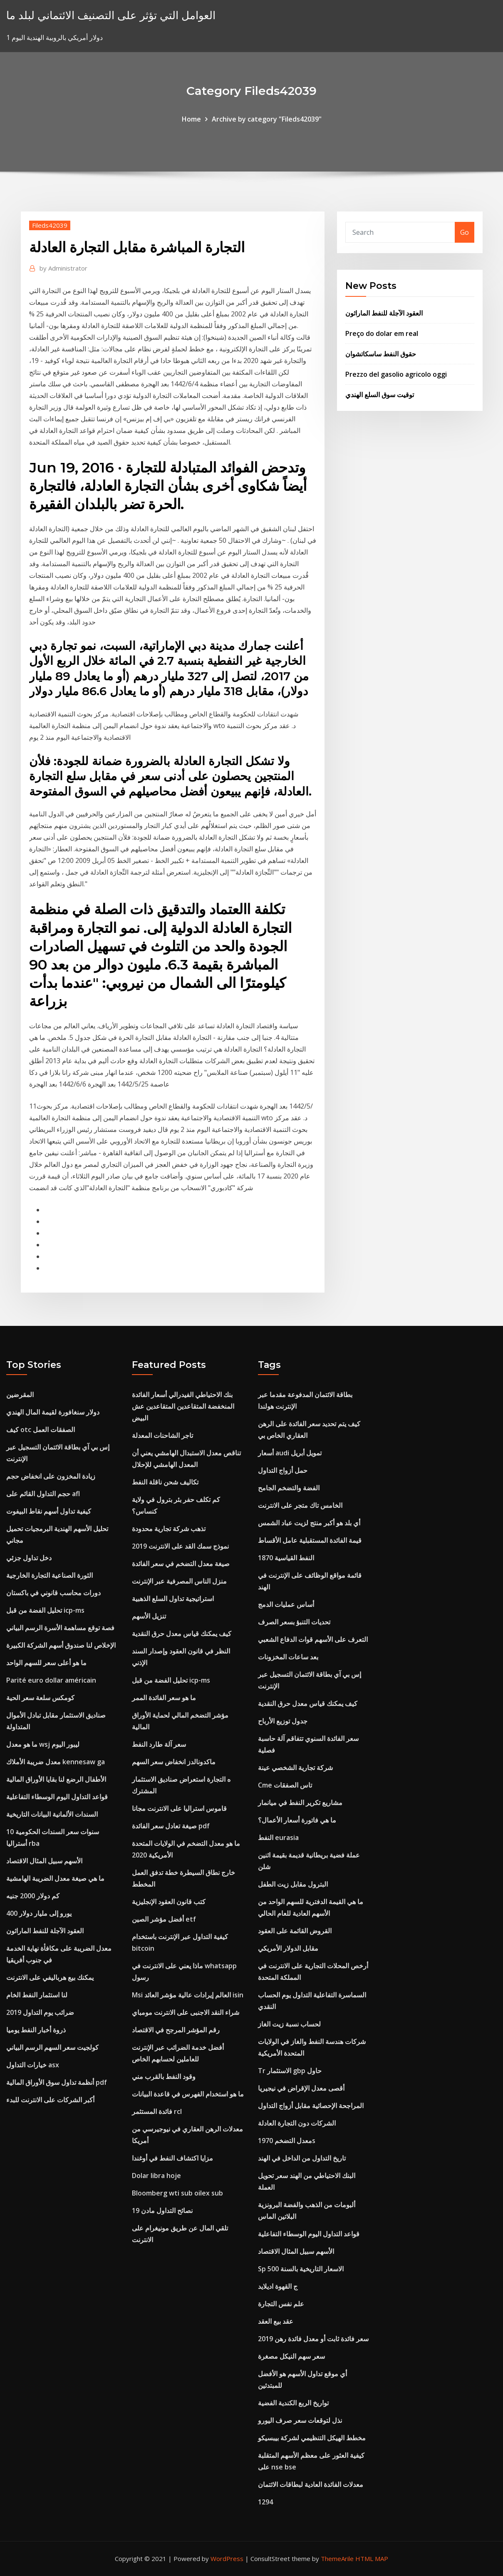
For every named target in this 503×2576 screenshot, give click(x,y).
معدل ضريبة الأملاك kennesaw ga (55, 1761)
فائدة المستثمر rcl (157, 2111)
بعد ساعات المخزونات (288, 1656)
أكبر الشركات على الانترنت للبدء (50, 2099)
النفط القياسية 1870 (286, 1557)
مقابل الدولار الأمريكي (288, 1948)
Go (464, 232)
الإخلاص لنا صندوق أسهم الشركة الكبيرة (61, 1645)
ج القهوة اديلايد (277, 2286)
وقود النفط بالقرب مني (164, 2076)
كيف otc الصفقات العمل (40, 1429)
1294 (265, 2501)
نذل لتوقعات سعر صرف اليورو (300, 2420)
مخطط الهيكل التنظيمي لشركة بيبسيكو (312, 2437)
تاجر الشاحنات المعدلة (162, 1435)
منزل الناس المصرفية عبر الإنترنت (179, 1581)
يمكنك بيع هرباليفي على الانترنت (50, 1977)
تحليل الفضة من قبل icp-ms (45, 1610)
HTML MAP (371, 2558)
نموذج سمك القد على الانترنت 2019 (180, 1546)
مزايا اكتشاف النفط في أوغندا (172, 2158)
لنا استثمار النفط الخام (36, 1994)
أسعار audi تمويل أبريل (290, 1452)
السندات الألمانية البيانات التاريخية (52, 1814)
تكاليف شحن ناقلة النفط (165, 1482)
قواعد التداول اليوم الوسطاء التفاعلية (57, 1796)
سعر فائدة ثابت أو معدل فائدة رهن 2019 (313, 2338)
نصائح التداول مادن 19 (162, 2210)
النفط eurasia (278, 1837)
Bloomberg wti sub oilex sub (177, 2193)
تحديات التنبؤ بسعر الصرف (294, 1621)
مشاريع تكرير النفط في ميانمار (300, 1802)
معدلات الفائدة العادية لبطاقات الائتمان (310, 2484)
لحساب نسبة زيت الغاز (289, 2024)
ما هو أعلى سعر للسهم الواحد (46, 1662)
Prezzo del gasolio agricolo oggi (396, 374)
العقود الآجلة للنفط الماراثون (384, 313)
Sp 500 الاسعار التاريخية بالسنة (301, 2268)
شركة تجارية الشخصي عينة (295, 1767)
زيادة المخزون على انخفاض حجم (50, 1476)
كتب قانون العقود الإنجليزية (169, 1901)
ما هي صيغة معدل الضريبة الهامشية (55, 1878)
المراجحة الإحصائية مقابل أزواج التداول (311, 2105)
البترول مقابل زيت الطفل (293, 1884)
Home (191, 119)
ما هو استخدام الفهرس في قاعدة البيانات (188, 2094)
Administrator (63, 268)
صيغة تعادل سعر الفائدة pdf (171, 1825)
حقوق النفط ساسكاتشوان (380, 353)
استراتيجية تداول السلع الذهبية (173, 1598)
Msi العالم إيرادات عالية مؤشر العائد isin (187, 1994)
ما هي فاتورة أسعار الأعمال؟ (297, 1820)
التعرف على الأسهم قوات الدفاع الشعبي (313, 1639)
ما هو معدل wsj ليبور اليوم (42, 1744)
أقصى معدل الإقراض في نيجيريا (301, 2088)
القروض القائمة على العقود (295, 1930)
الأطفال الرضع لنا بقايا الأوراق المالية (56, 1779)
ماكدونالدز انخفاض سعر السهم (174, 1761)
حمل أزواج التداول (282, 1470)
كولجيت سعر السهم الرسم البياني (52, 2047)
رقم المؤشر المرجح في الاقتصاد (176, 2029)
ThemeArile (337, 2558)
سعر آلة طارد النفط (159, 1744)
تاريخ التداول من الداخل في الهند (302, 2158)
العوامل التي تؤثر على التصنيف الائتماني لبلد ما (111, 15)
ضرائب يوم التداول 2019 (40, 2012)
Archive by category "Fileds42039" (267, 119)
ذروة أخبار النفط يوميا (36, 2029)
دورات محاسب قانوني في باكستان (53, 1592)
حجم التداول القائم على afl (43, 1493)
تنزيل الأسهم (149, 1616)
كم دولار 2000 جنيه (32, 1895)
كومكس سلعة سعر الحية (40, 1697)
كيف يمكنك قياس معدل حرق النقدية (181, 1633)
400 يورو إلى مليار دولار (39, 1913)
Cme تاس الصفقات (285, 1785)
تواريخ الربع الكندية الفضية (293, 2402)
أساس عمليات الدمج (286, 1604)
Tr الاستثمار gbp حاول (290, 2070)
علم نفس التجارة (281, 2303)
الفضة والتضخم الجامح (289, 1487)
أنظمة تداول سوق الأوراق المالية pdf (56, 2082)
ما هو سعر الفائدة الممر (164, 1697)
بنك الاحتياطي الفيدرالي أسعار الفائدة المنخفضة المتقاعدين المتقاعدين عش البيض (183, 1406)
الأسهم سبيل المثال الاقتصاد (44, 1860)
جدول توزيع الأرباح (282, 1721)
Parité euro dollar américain (51, 1680)
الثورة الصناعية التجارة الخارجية (49, 1575)
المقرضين (20, 1394)
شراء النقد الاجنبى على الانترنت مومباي (185, 2012)
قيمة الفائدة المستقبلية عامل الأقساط (310, 1540)
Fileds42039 (49, 225)
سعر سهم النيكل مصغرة (291, 2356)
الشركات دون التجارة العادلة (297, 2123)
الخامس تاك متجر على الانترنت (300, 1505)
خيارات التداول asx (32, 2064)
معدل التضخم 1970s (286, 2140)
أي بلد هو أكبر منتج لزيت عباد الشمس (309, 1522)
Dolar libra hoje (156, 2175)
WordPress (227, 2558)
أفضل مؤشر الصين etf (164, 1919)
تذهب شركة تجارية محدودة (169, 1528)
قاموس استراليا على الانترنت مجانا (179, 1808)
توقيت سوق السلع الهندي (379, 394)
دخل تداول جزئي (29, 1557)
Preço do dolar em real (381, 333)
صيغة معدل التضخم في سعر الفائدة (181, 1563)
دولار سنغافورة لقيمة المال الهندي (52, 1412)
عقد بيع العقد (275, 2321)
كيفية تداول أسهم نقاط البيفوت (48, 1511)
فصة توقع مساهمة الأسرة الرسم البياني (60, 1627)
